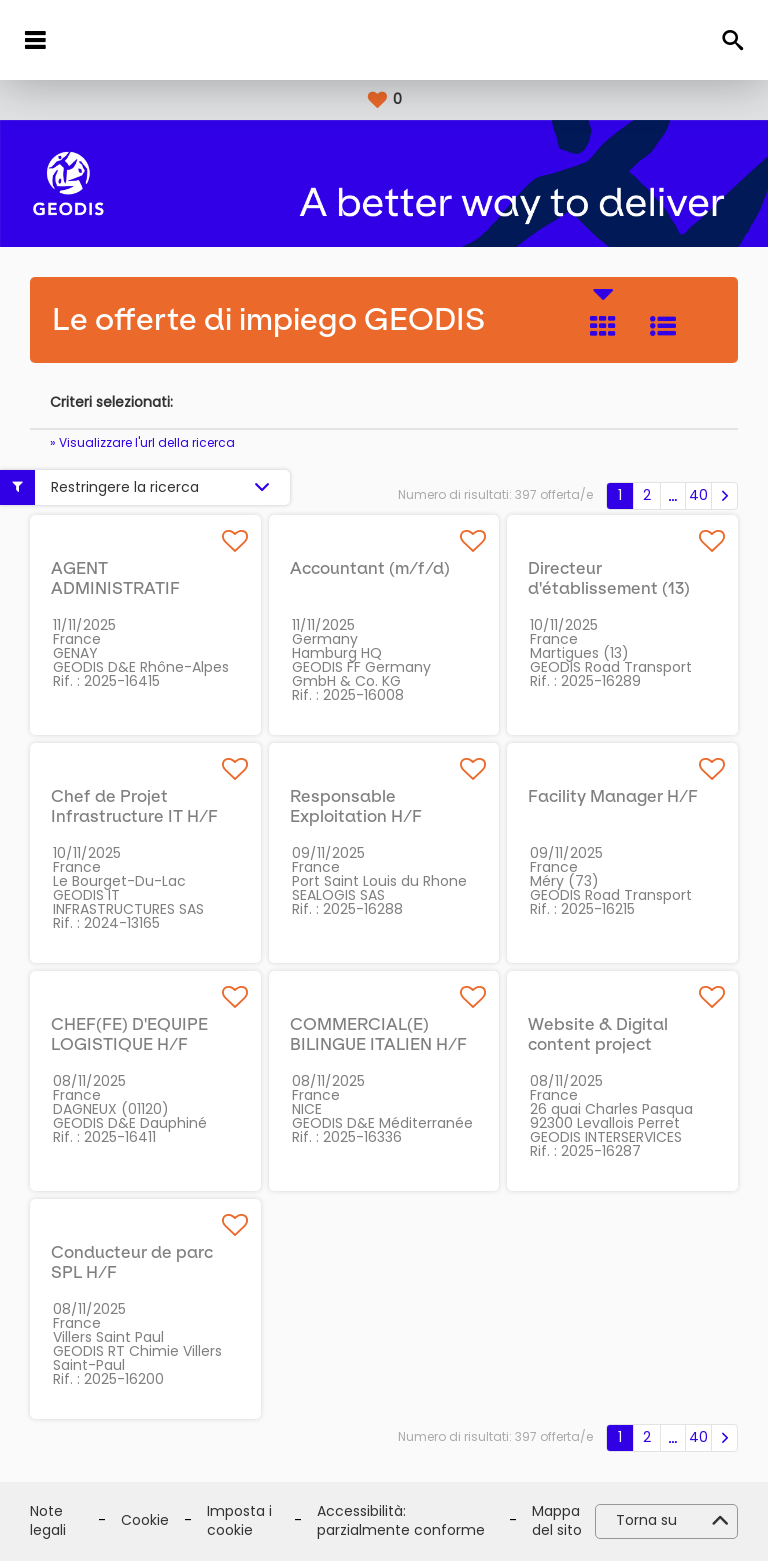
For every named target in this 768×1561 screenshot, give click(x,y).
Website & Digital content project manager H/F (598, 1044)
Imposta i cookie (239, 1521)
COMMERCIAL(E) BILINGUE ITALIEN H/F (378, 1034)
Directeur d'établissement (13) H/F (609, 588)
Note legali (48, 1521)
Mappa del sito (557, 1521)
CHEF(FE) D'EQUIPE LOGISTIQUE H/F (129, 1034)
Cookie (145, 1520)
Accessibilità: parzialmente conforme (401, 1521)
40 (698, 495)
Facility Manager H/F (613, 796)
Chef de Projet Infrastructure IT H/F (134, 806)
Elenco (663, 326)
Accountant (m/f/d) (370, 568)
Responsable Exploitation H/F (356, 806)
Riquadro (603, 326)
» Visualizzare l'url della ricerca (142, 442)
